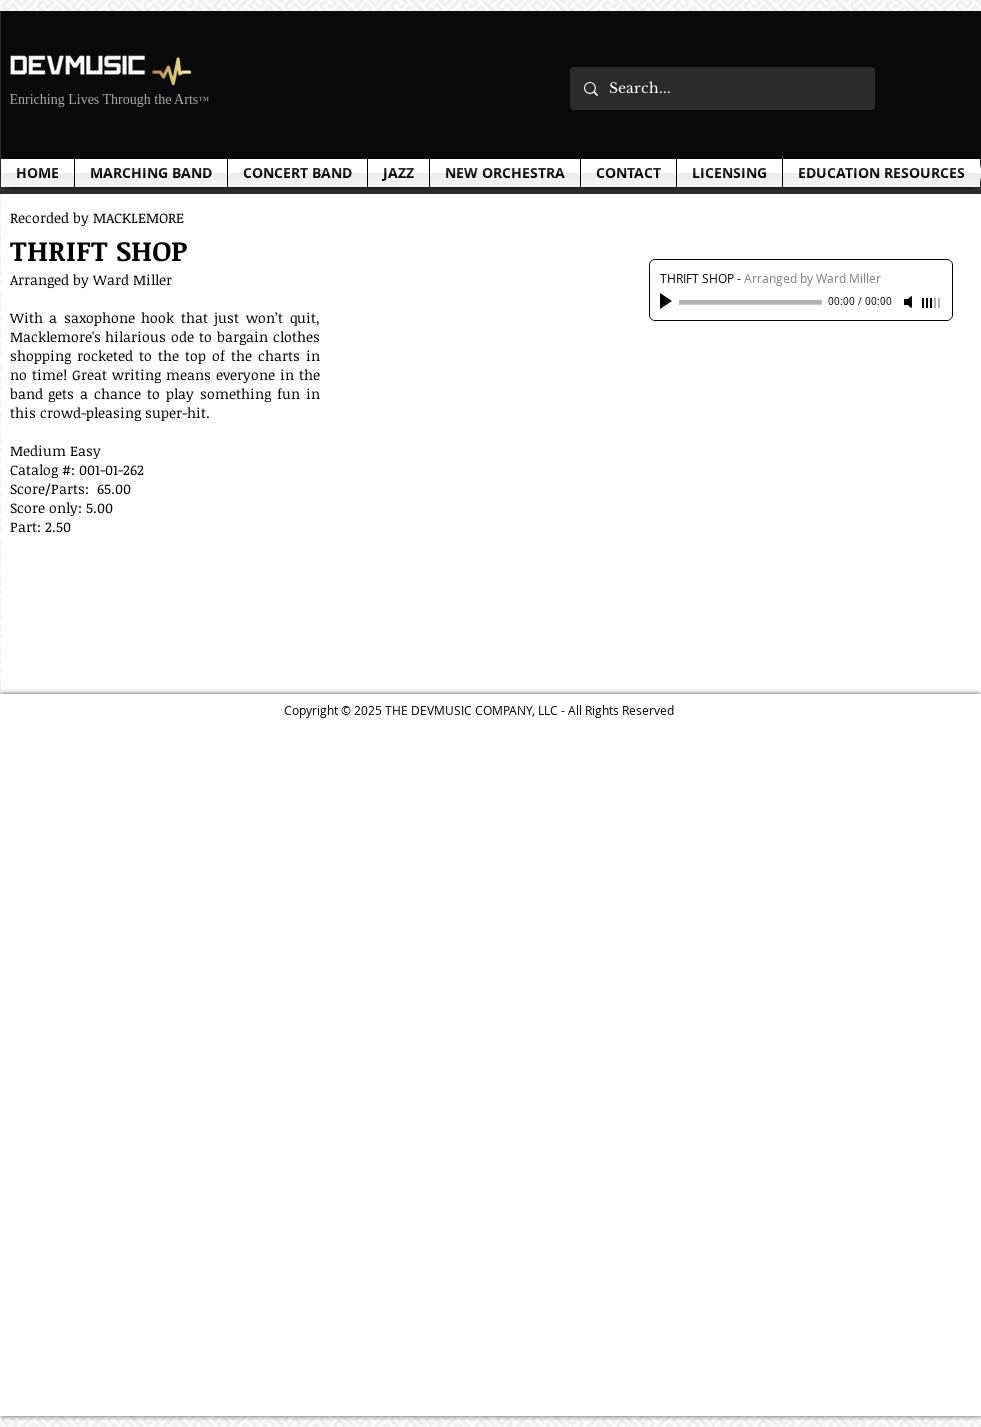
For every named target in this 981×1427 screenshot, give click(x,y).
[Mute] (910, 302)
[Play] (668, 302)
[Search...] (721, 88)
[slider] (932, 303)
